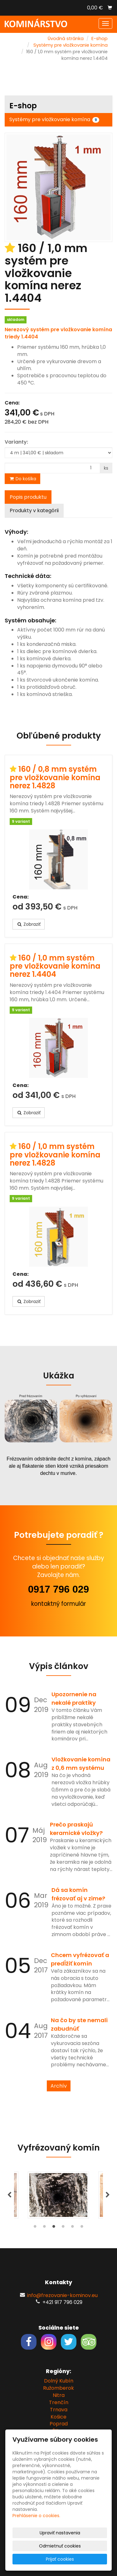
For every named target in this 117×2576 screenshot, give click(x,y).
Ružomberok (58, 2388)
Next (108, 2195)
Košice (58, 2416)
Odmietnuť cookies (60, 2546)
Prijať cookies (60, 2559)
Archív (59, 2085)
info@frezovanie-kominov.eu (62, 2295)
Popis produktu (28, 497)
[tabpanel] (58, 2195)
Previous (9, 2195)
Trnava (58, 2409)
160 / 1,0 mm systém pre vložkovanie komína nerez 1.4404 (55, 966)
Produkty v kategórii (34, 510)
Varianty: (16, 442)
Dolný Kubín (58, 2380)
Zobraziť (29, 924)
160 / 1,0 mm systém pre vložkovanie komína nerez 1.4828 (55, 1154)
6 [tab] (82, 2228)
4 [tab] (63, 2228)
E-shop (99, 38)
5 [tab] (73, 2228)
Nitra (59, 2395)
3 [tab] (54, 2228)
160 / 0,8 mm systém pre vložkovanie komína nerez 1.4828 (55, 777)
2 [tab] (44, 2228)
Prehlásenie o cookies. (36, 2515)
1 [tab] (35, 2228)
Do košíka (22, 479)
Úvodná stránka (66, 38)
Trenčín (58, 2402)
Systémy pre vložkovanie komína (70, 45)
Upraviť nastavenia (60, 2533)
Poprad (59, 2423)
